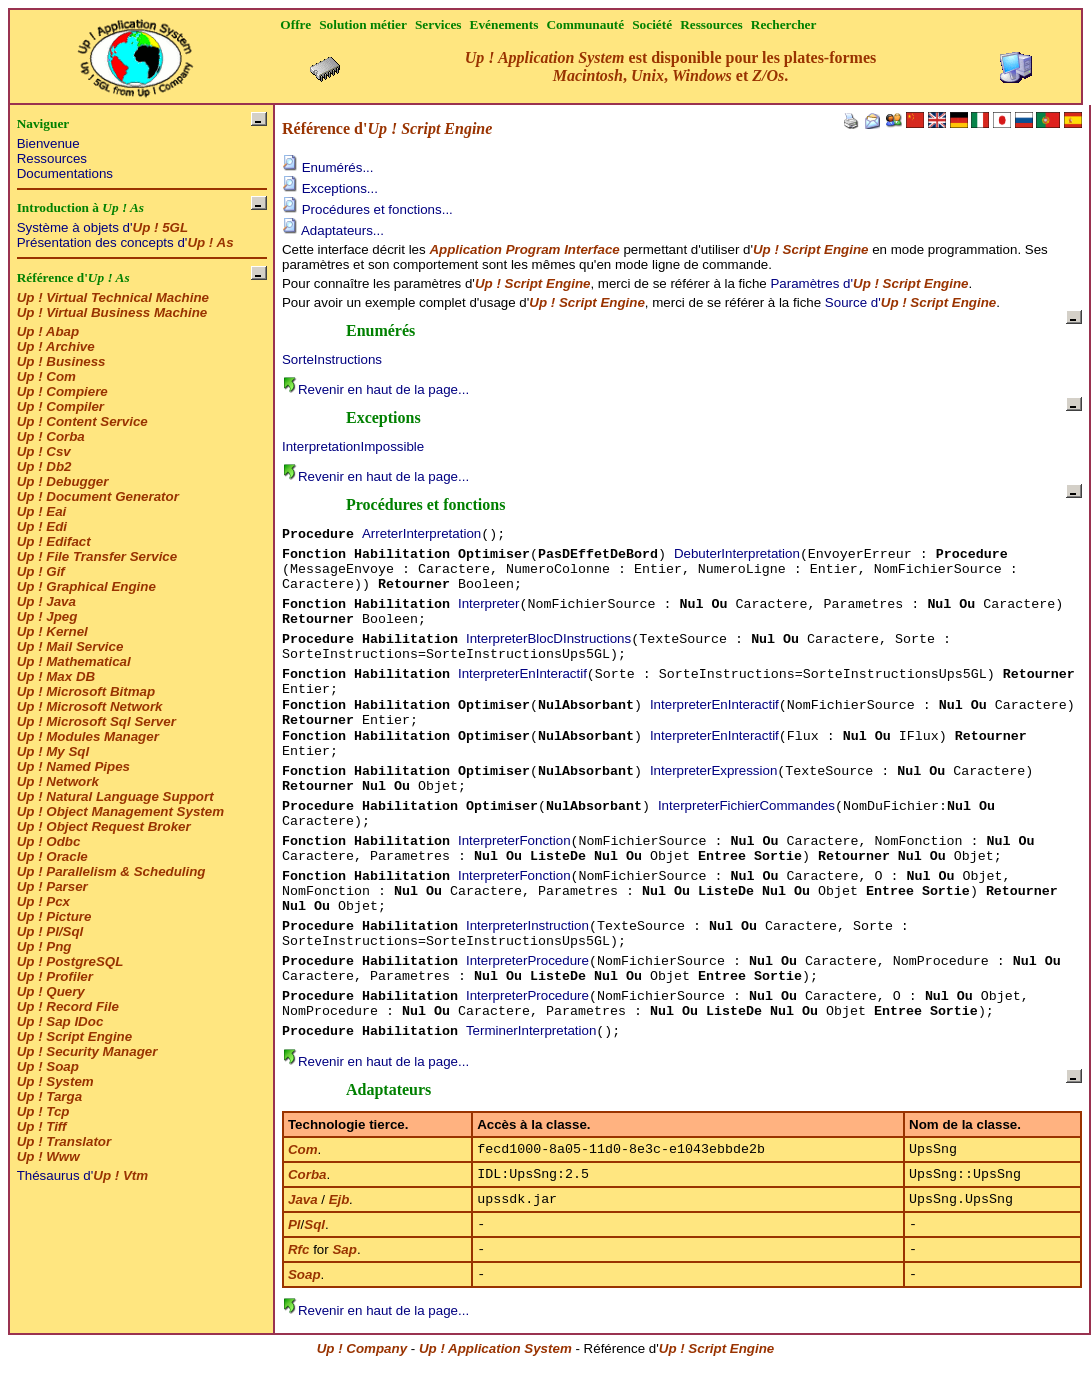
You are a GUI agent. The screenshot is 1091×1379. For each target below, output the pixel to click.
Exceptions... (330, 188)
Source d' (910, 302)
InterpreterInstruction (527, 925)
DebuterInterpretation (737, 553)
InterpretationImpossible (353, 446)
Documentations (65, 173)
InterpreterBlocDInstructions (548, 638)
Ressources (52, 158)
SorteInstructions (332, 359)
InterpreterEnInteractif (522, 673)
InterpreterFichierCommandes (746, 805)
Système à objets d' (102, 227)
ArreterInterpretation (421, 533)
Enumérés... (328, 167)
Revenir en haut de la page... (375, 389)
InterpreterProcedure (527, 960)
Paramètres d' (869, 283)
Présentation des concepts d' (125, 242)
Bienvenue (48, 143)
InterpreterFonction (514, 840)
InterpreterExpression (713, 770)
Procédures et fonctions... (367, 209)
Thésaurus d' (82, 1175)
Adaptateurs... (333, 230)
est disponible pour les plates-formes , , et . (671, 66)
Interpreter (489, 603)
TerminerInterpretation (531, 1030)
